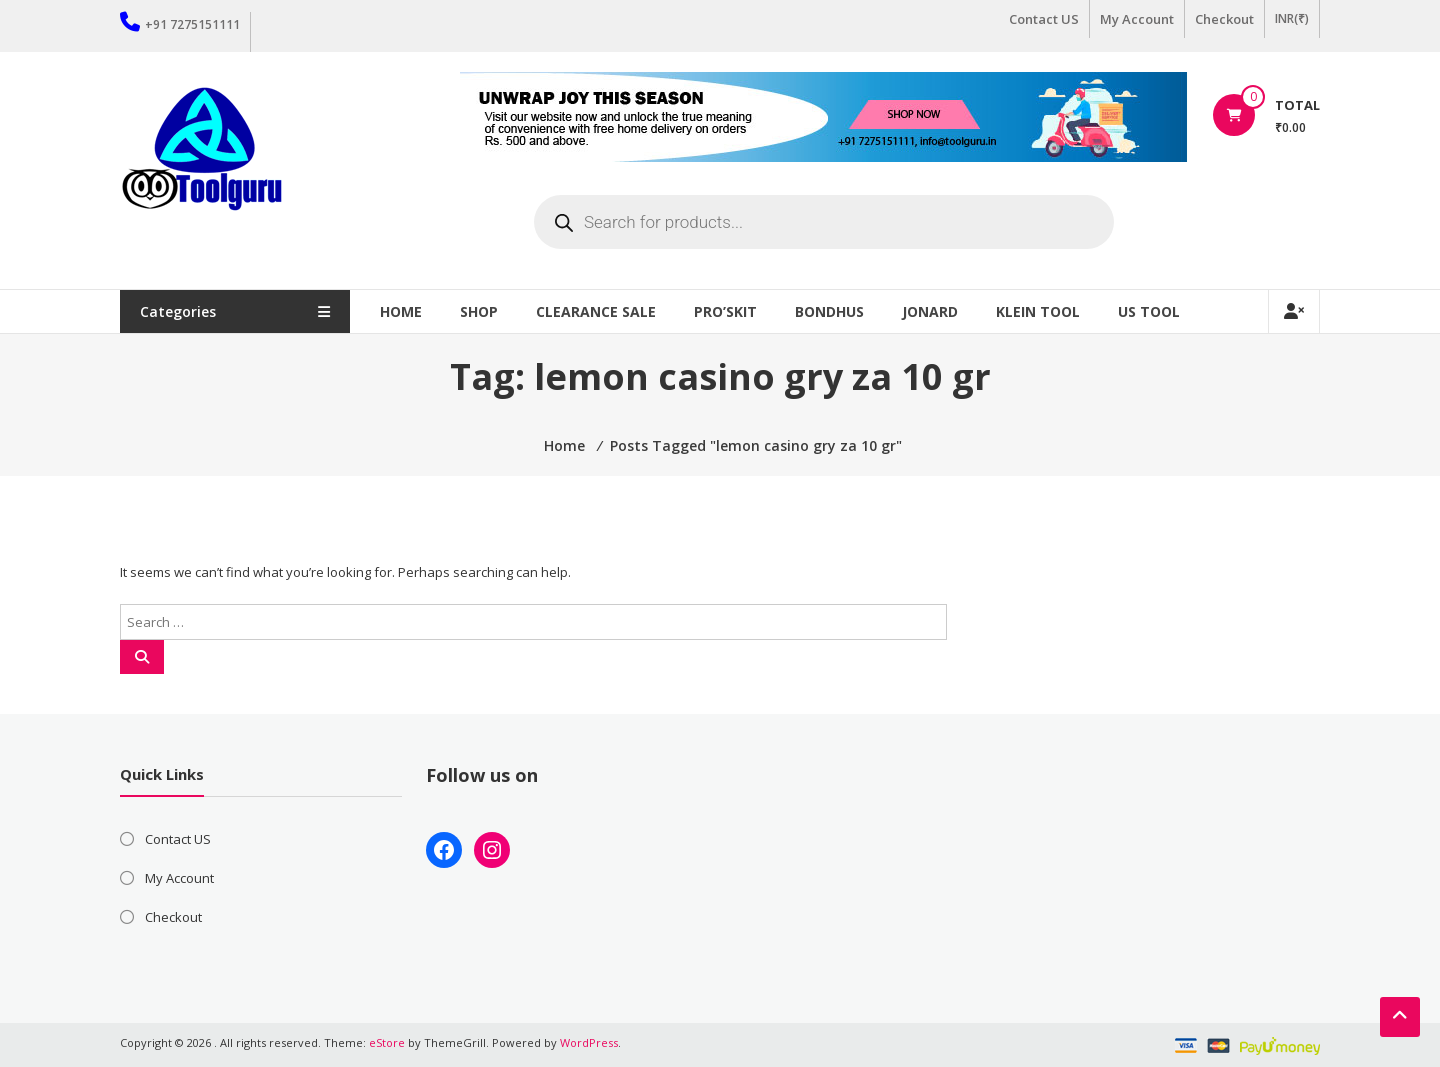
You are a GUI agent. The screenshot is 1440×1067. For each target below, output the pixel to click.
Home (401, 311)
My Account (1137, 19)
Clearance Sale (596, 311)
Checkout (1224, 19)
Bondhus (829, 311)
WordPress (589, 1042)
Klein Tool (1038, 311)
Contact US (1044, 19)
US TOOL (1149, 311)
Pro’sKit (725, 311)
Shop (479, 311)
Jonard (930, 311)
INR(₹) (1292, 18)
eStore (387, 1042)
